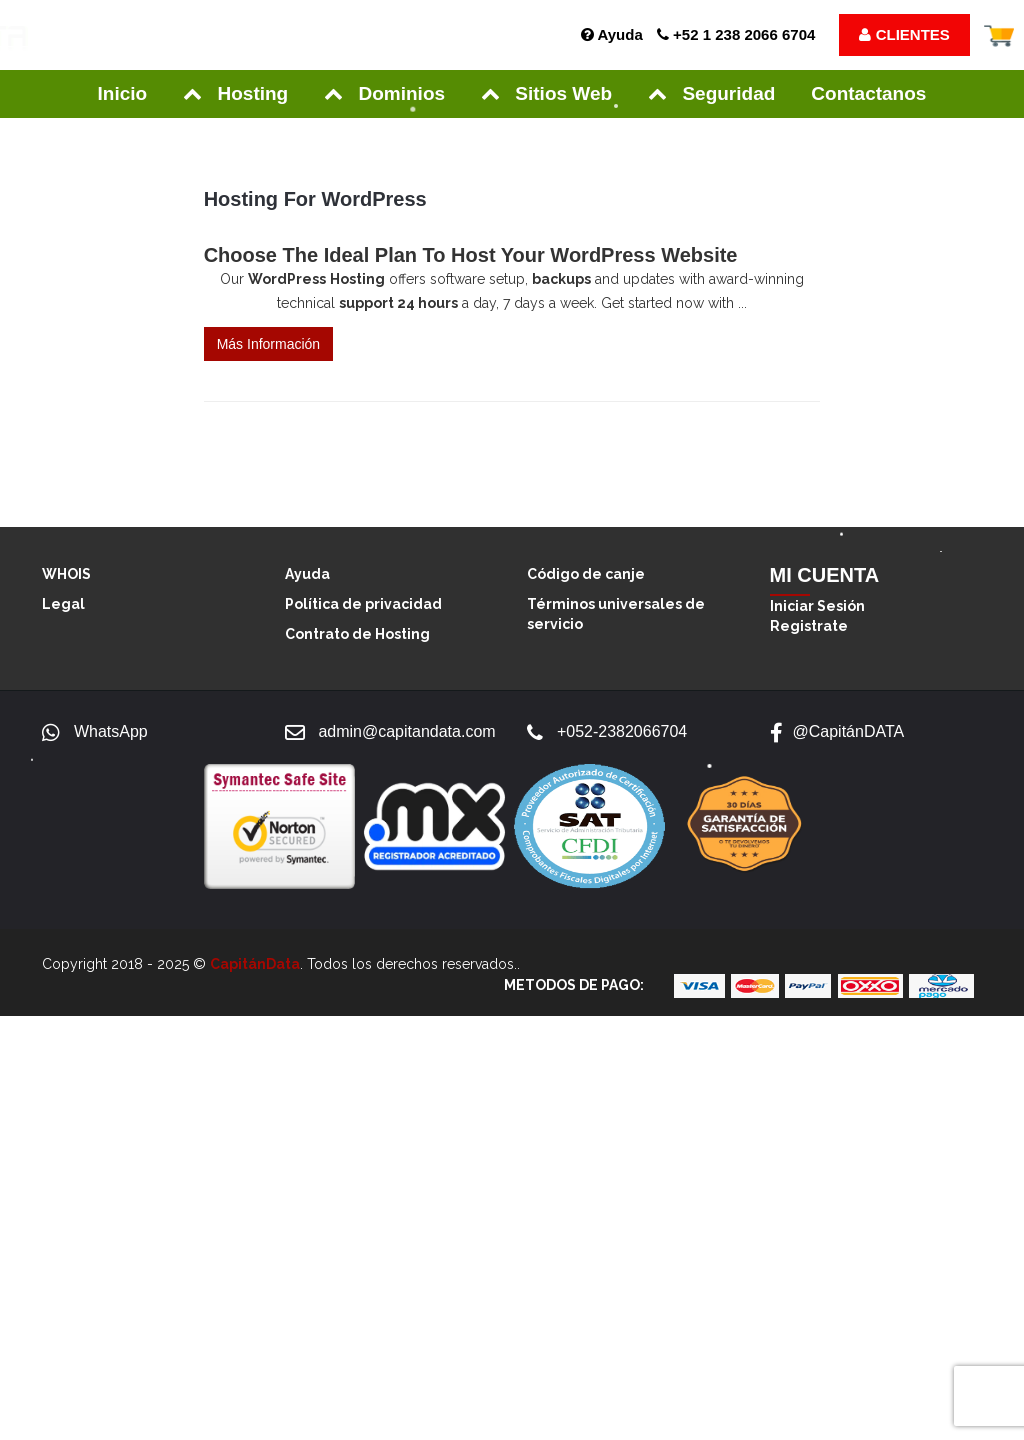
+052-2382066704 (622, 731)
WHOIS (66, 574)
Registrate (809, 626)
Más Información (268, 344)
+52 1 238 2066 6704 (736, 34)
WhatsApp (111, 731)
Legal (63, 604)
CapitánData (255, 964)
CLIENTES (904, 34)
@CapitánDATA (849, 731)
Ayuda (612, 34)
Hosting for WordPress (315, 199)
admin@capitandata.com (406, 731)
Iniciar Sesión (817, 606)
